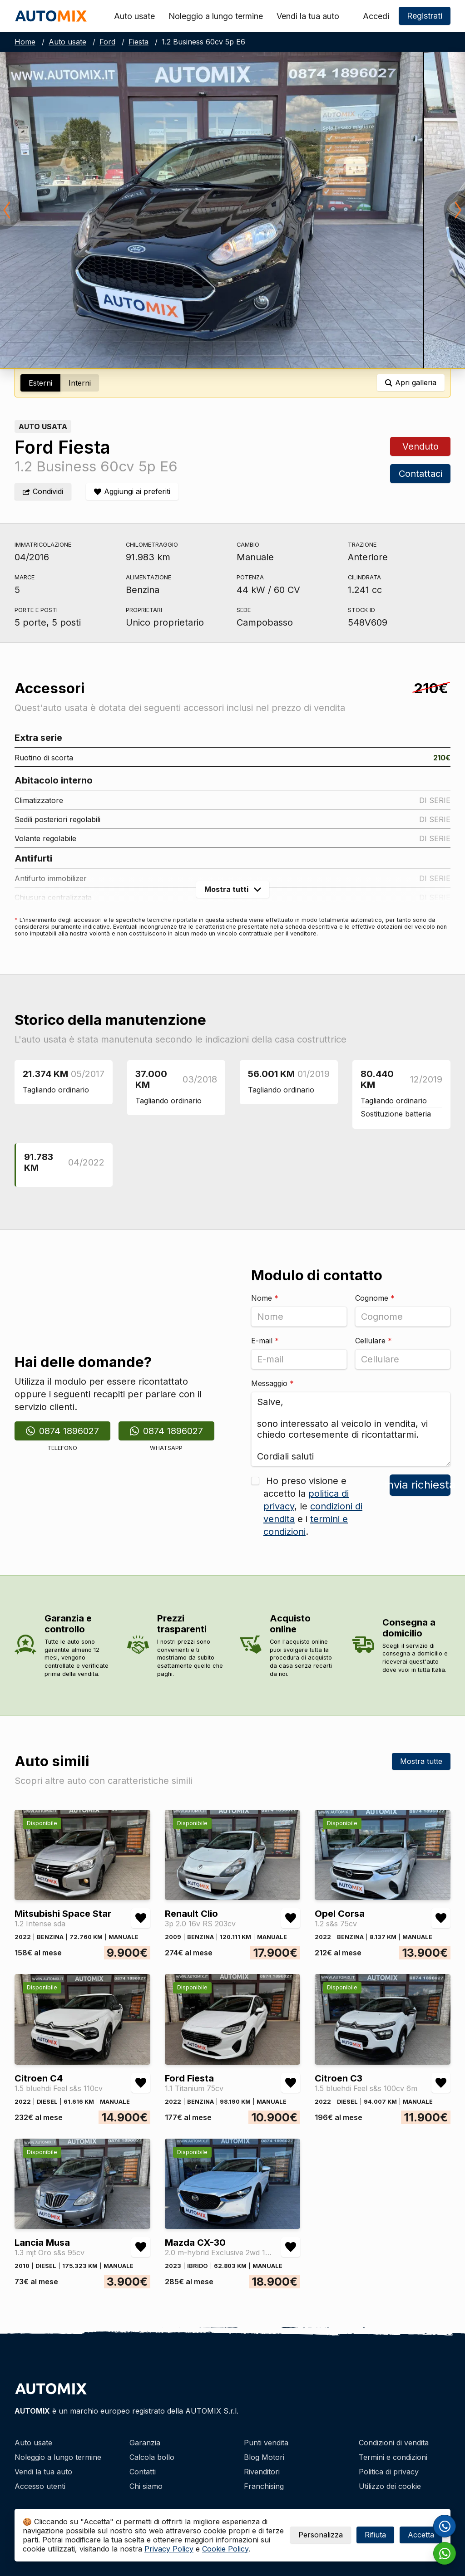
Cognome (375, 1298)
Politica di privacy (389, 2471)
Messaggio (272, 1383)
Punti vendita (266, 2442)
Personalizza (320, 2534)
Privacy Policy (168, 2548)
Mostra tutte (421, 1761)
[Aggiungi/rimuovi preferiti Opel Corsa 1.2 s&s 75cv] (440, 1918)
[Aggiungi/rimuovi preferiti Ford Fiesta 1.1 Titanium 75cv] (290, 2083)
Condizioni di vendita (394, 2442)
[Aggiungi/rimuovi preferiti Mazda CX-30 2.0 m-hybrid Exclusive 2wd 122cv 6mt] (290, 2247)
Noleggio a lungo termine (215, 16)
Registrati (424, 15)
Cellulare (373, 1340)
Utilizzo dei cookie (390, 2486)
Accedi (376, 16)
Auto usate (134, 16)
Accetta (421, 2534)
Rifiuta (375, 2534)
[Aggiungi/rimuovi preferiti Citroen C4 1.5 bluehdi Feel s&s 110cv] (140, 2083)
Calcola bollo (151, 2457)
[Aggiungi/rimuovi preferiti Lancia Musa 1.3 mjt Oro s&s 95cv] (140, 2247)
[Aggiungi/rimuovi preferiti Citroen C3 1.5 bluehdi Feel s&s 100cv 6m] (440, 2083)
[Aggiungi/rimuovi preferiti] (132, 491)
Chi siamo (146, 2486)
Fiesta (138, 41)
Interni (80, 382)
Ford (107, 41)
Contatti (142, 2471)
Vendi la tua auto (308, 16)
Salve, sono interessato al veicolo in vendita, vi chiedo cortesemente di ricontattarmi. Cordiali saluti (350, 1429)
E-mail (265, 1340)
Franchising (264, 2486)
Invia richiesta (420, 1484)
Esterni (40, 382)
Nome (264, 1298)
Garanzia (144, 2442)
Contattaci (420, 473)
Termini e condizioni (393, 2457)
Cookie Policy (225, 2548)
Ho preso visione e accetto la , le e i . (312, 1506)
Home (25, 41)
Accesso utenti (40, 2486)
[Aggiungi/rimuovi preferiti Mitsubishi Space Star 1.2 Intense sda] (140, 1918)
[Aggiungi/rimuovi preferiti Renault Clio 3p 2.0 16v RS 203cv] (290, 1918)
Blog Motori (264, 2457)
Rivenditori (262, 2471)
